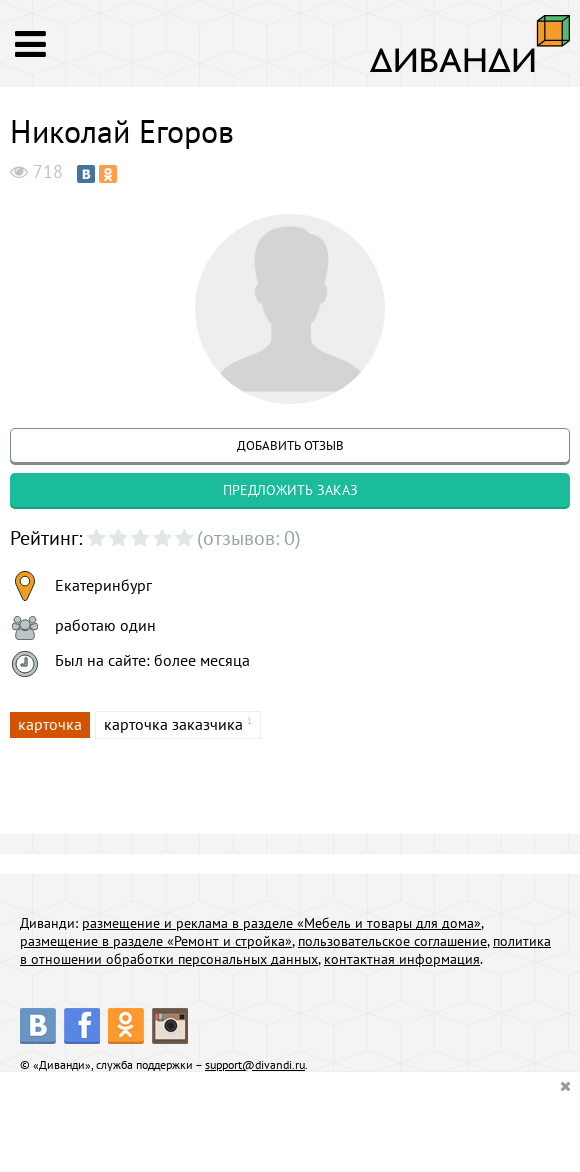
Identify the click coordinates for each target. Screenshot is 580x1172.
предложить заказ (290, 490)
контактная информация (402, 959)
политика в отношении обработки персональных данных (285, 950)
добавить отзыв (290, 445)
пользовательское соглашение (392, 941)
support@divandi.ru (255, 1064)
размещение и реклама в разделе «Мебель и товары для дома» (281, 923)
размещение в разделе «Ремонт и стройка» (156, 941)
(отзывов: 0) (249, 538)
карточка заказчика (173, 724)
